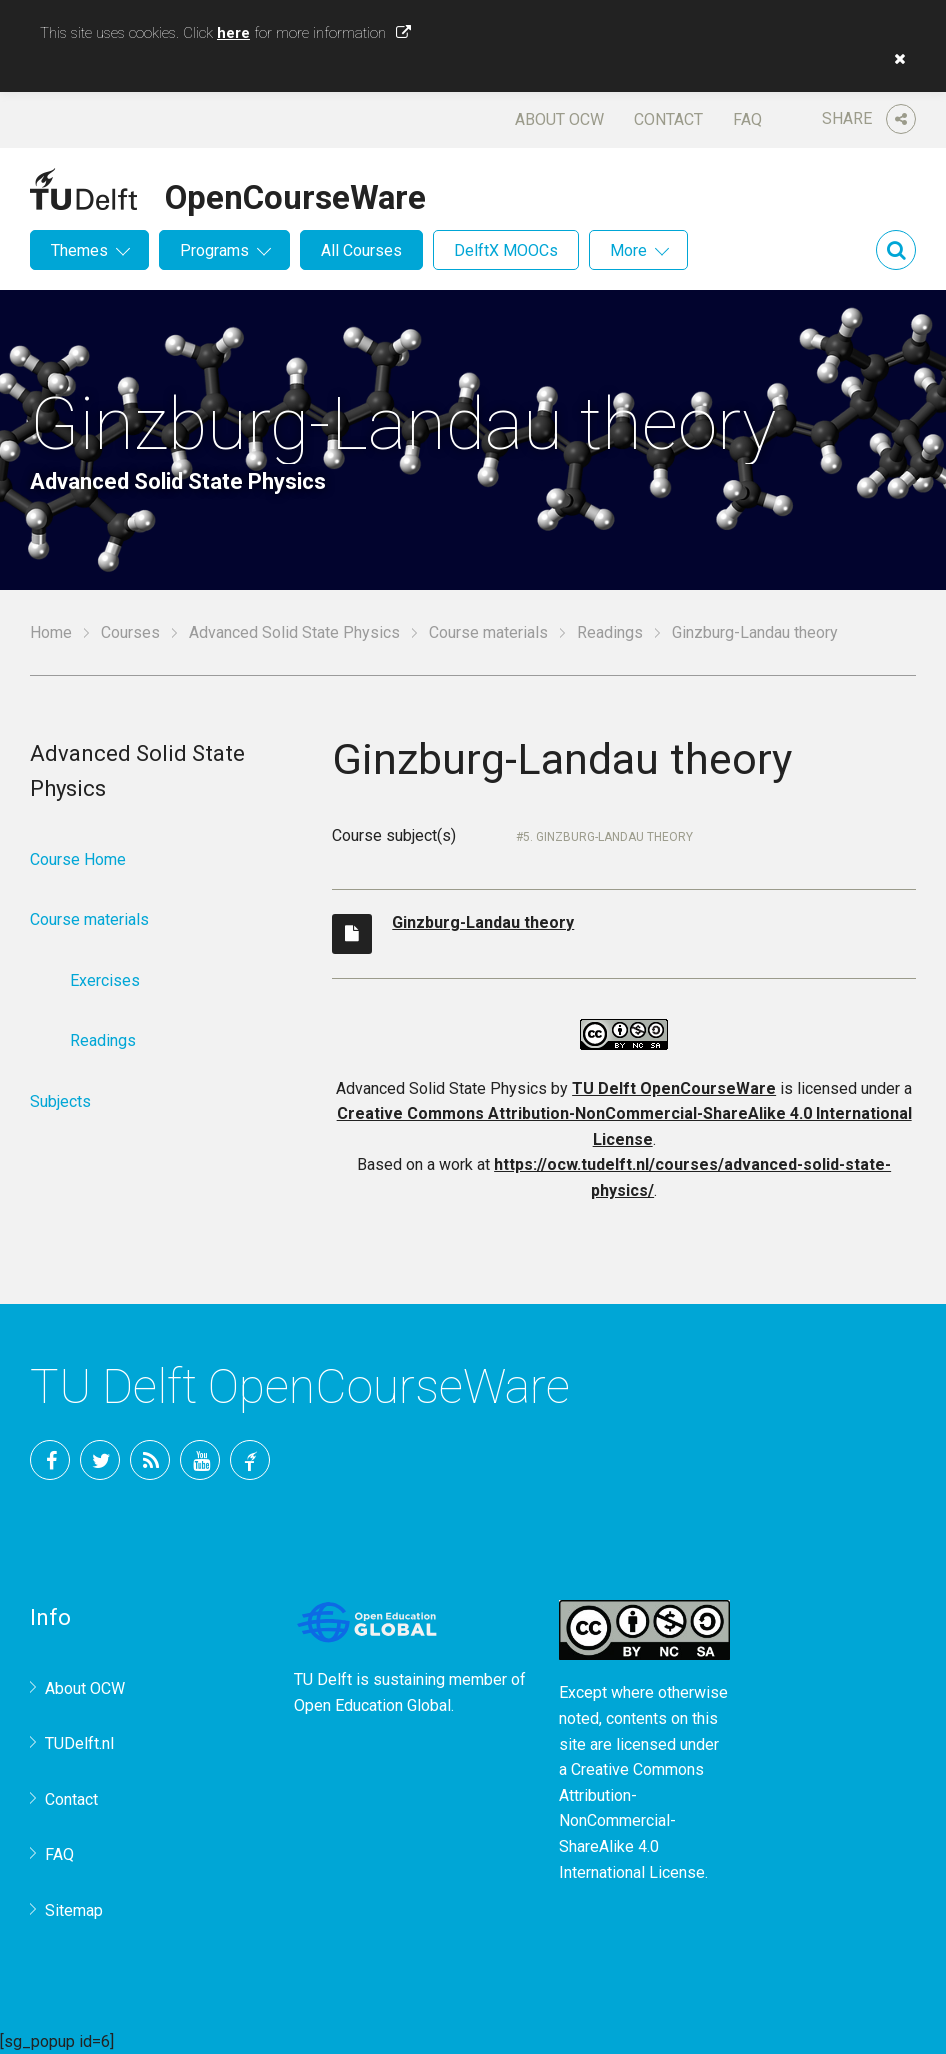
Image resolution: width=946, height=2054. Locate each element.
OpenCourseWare (295, 194)
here (233, 33)
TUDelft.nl (79, 1743)
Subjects (60, 1101)
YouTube (200, 1460)
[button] (895, 59)
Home (51, 632)
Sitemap (74, 1910)
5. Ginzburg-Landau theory (608, 837)
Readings (610, 632)
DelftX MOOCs (506, 250)
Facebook (50, 1460)
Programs (214, 250)
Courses (130, 632)
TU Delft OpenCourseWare (674, 1088)
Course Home (78, 859)
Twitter (100, 1460)
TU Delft (250, 1460)
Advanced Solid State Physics (294, 632)
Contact (668, 119)
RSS (150, 1460)
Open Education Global (372, 1705)
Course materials (488, 632)
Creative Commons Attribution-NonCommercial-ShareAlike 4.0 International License (632, 1820)
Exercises (105, 980)
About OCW (559, 119)
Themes (79, 250)
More (628, 250)
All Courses (361, 250)
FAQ (747, 119)
